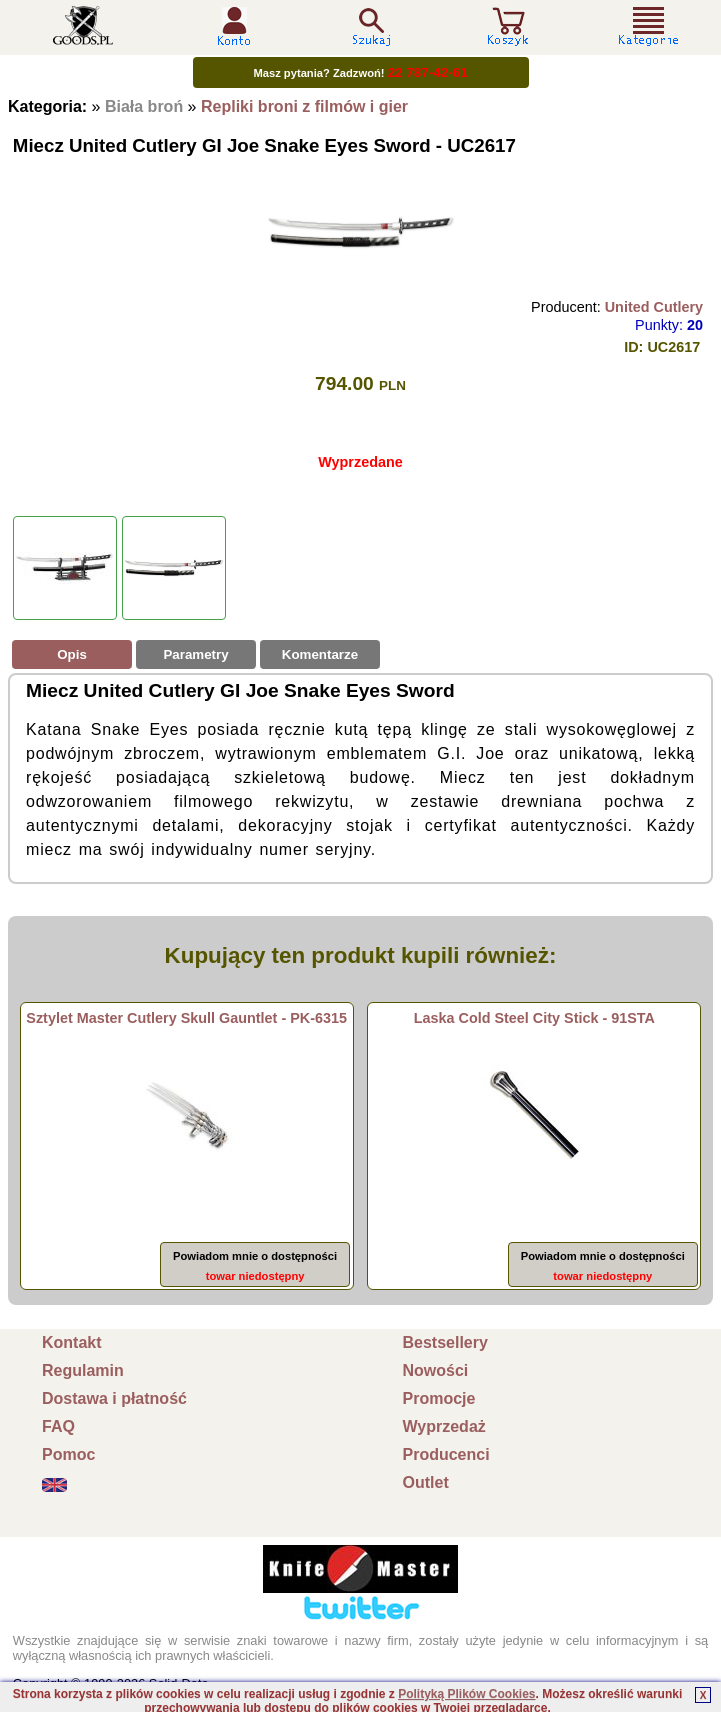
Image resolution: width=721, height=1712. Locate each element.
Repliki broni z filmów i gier (304, 106)
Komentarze (320, 654)
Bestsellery (445, 1342)
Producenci (446, 1454)
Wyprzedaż (444, 1426)
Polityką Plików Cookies (466, 1694)
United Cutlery (654, 307)
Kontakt (72, 1342)
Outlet (426, 1482)
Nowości (436, 1370)
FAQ (58, 1426)
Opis (72, 654)
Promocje (439, 1398)
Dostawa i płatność (114, 1398)
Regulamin (83, 1370)
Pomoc (68, 1454)
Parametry (195, 654)
